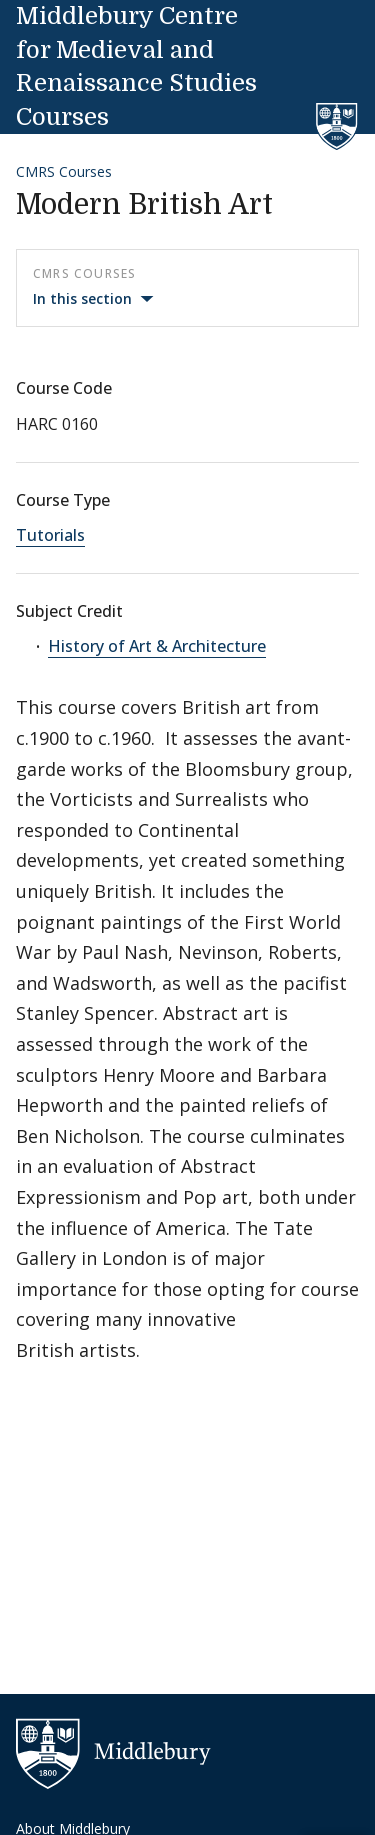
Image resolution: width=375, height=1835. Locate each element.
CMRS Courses (64, 171)
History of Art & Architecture (157, 646)
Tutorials (50, 535)
